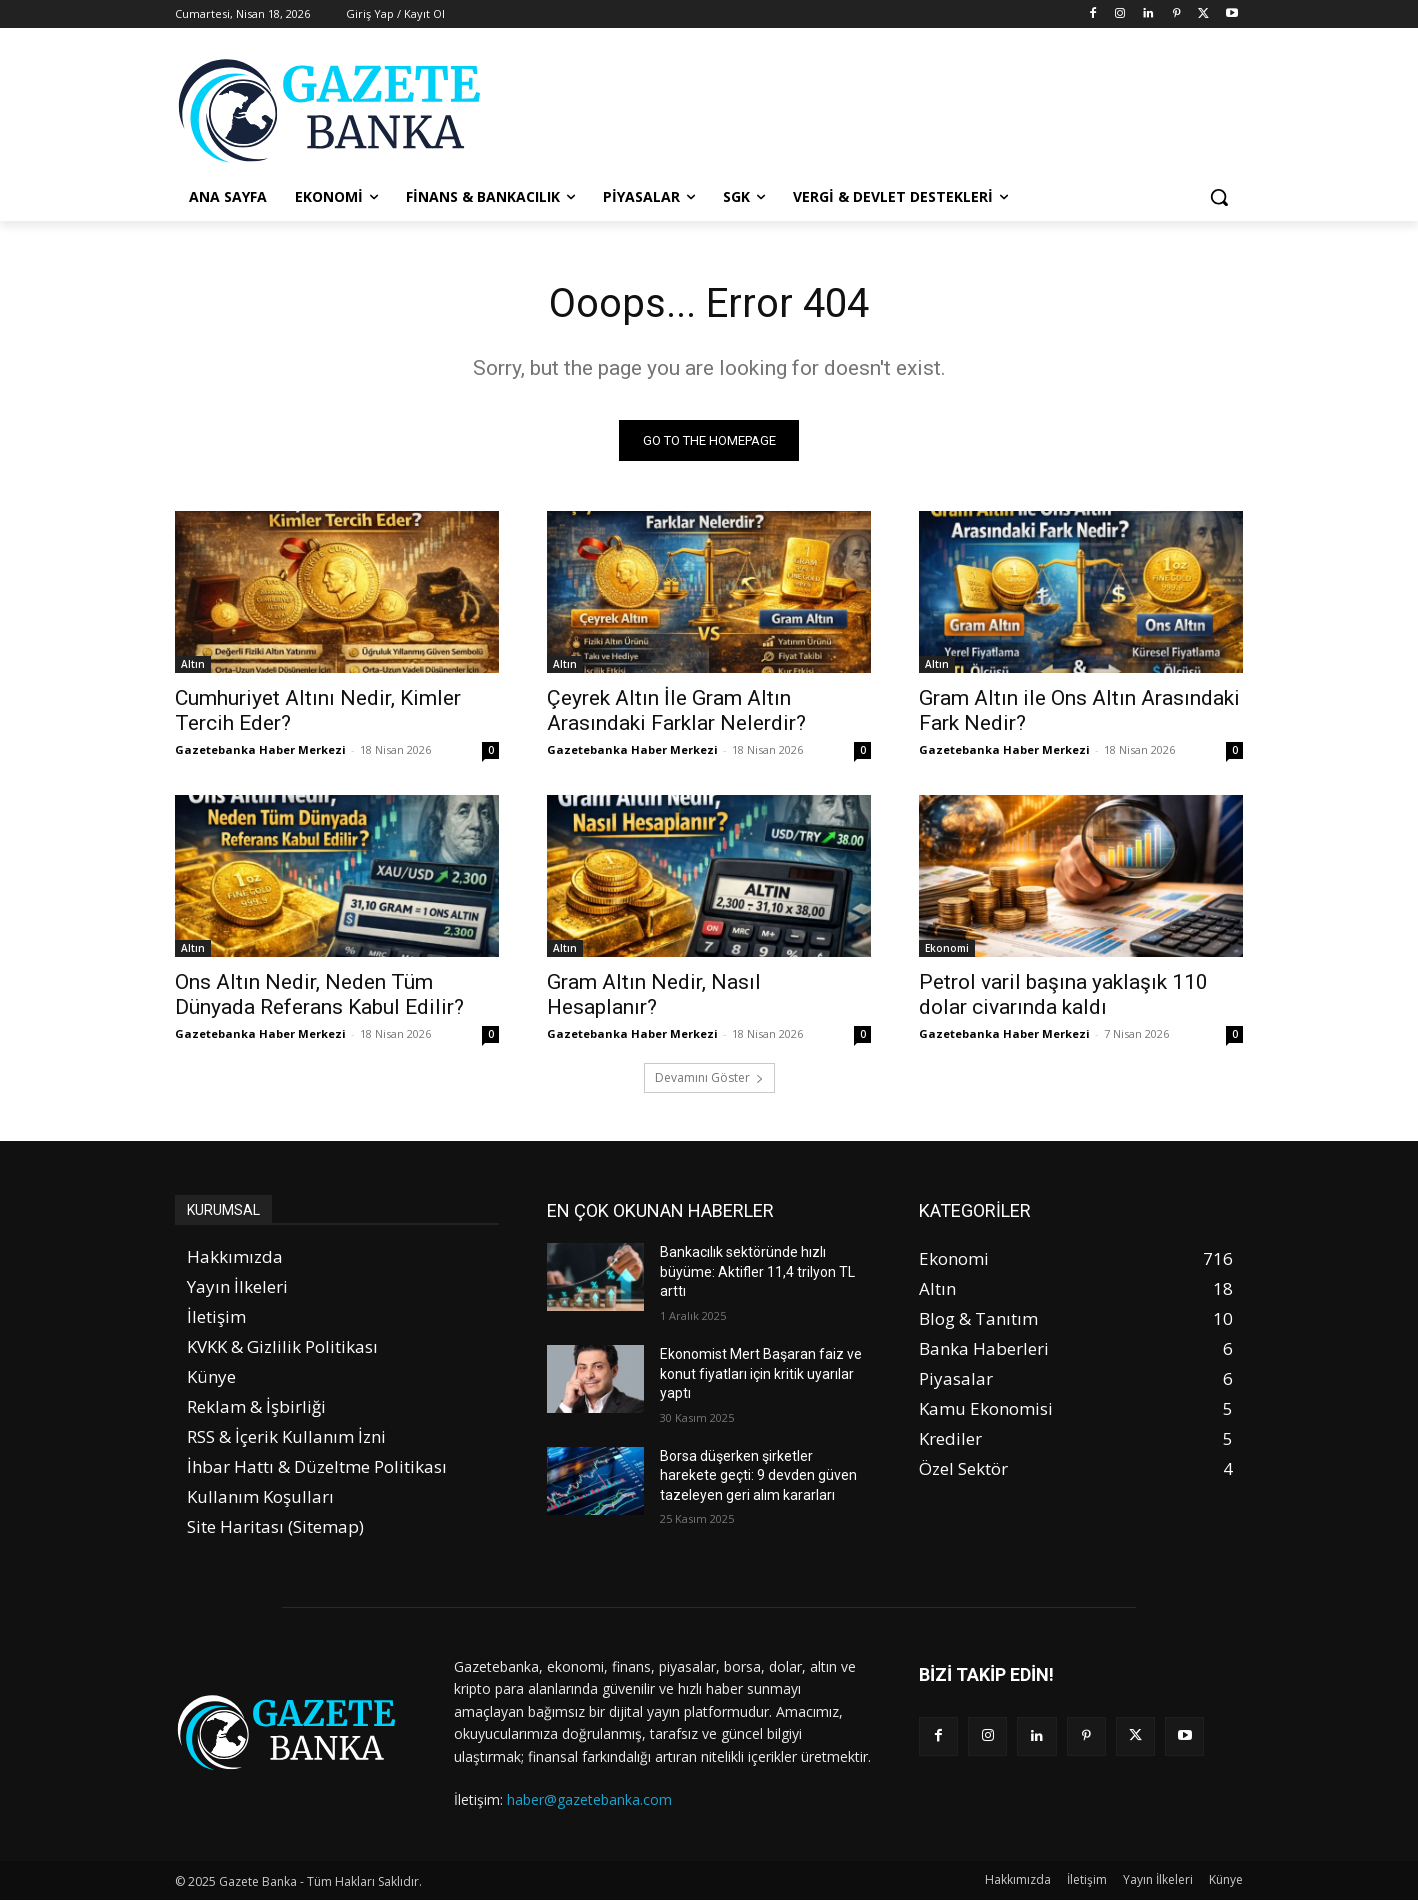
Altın (193, 664)
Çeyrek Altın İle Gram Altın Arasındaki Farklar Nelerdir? (676, 710)
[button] (1219, 197)
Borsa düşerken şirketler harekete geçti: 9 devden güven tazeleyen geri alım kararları (758, 1475)
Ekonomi (947, 948)
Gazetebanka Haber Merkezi (260, 749)
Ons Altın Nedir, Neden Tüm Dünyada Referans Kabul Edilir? (319, 994)
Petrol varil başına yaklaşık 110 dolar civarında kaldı (1063, 994)
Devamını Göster (709, 1077)
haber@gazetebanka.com (589, 1799)
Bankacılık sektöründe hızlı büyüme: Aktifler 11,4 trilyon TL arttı (757, 1271)
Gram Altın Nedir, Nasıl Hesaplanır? (654, 994)
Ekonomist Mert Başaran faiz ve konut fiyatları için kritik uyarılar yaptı (761, 1373)
